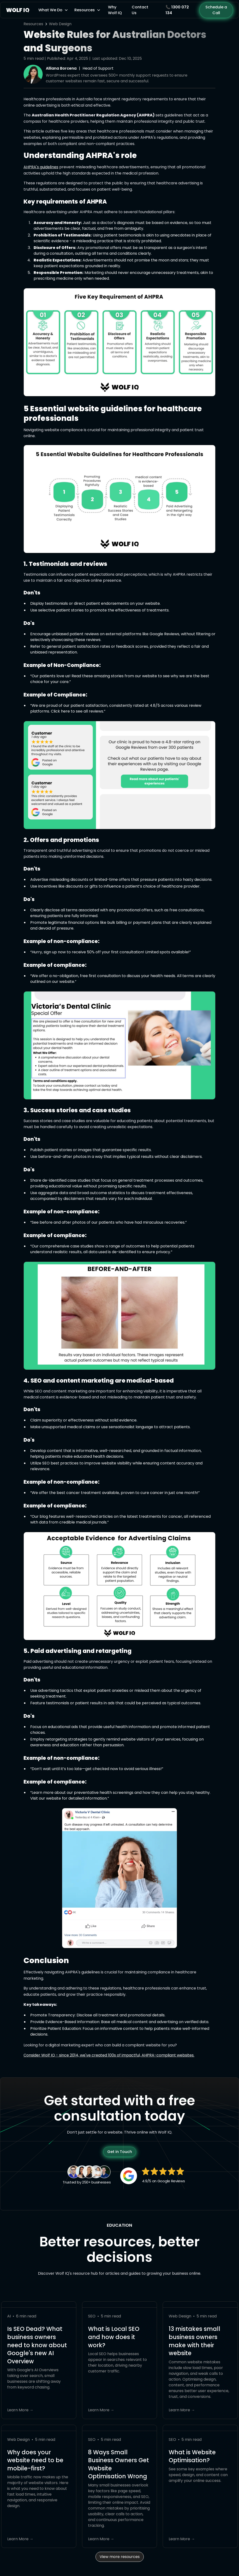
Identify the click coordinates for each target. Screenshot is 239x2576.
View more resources (120, 2556)
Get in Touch (119, 2151)
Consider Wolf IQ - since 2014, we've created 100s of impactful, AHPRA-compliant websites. (109, 2055)
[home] (17, 10)
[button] (53, 10)
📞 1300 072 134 (177, 10)
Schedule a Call (216, 10)
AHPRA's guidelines (41, 167)
